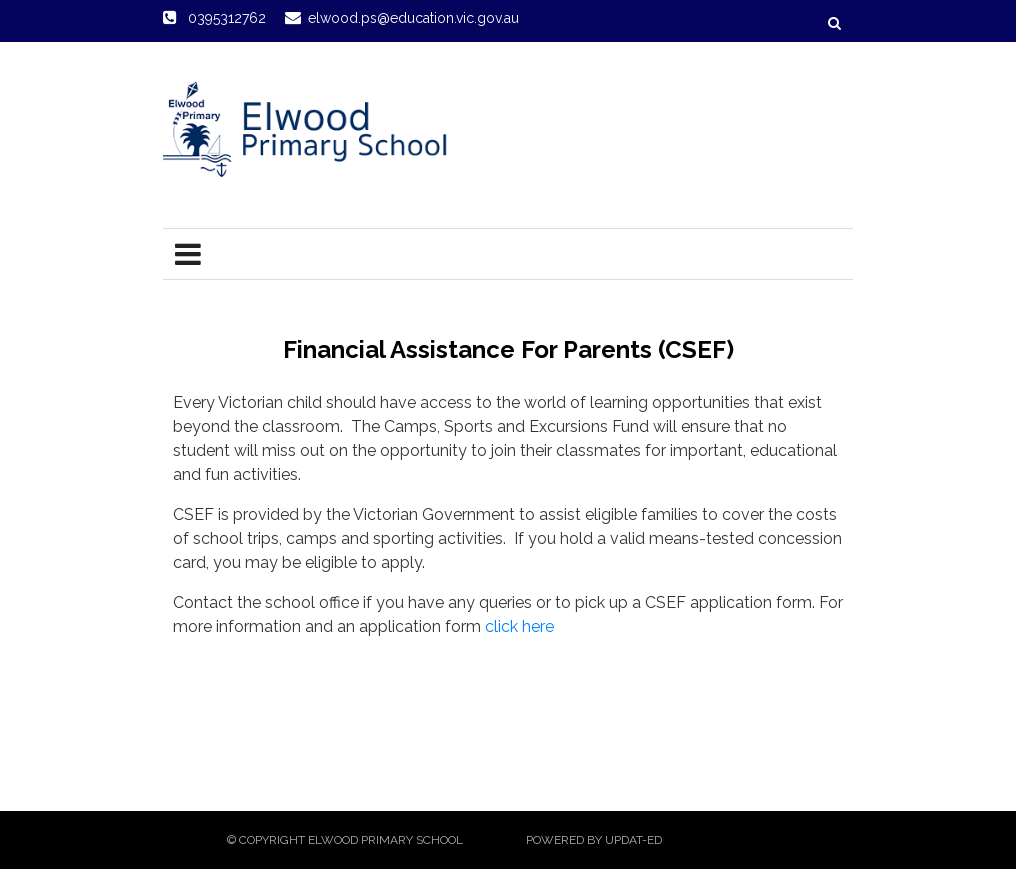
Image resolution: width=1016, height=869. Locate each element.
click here (519, 626)
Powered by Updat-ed (594, 840)
